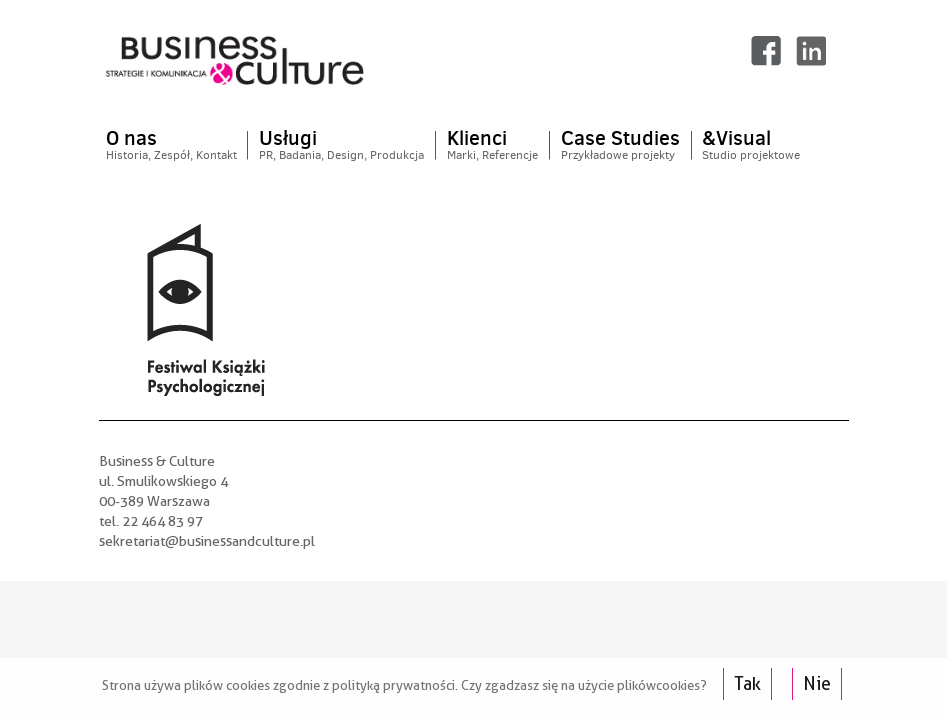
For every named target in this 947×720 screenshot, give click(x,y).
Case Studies (620, 145)
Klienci (492, 145)
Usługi (341, 145)
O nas (171, 145)
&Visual (751, 145)
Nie (817, 683)
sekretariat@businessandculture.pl (207, 541)
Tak (747, 683)
